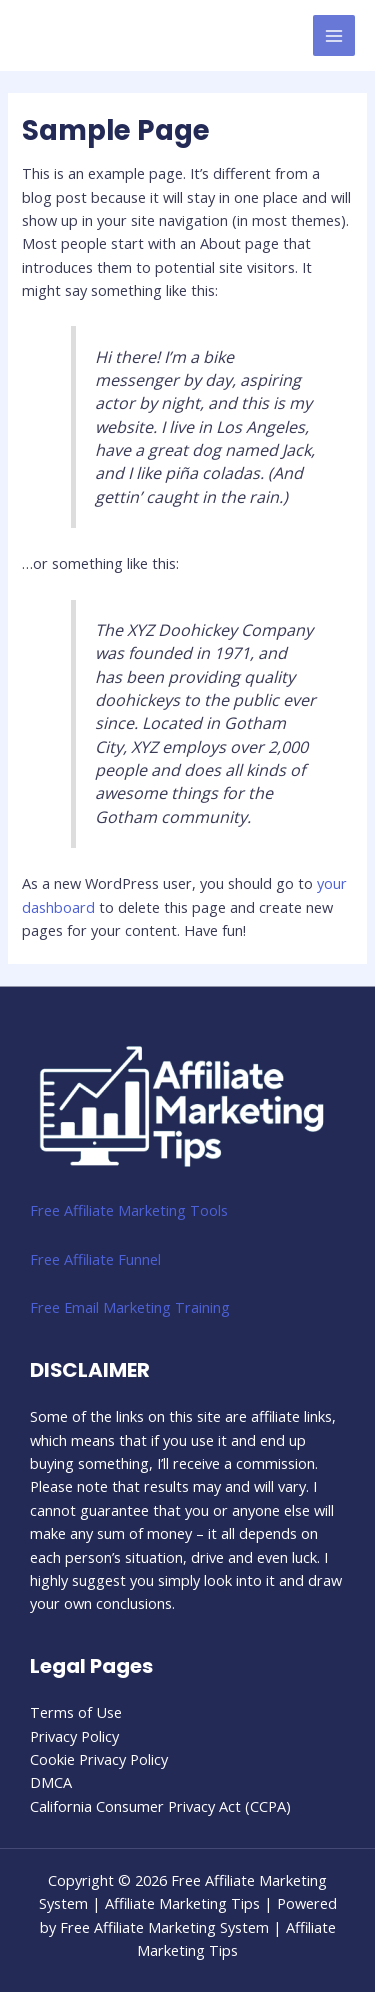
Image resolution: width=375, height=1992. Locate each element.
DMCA (51, 1782)
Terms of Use (76, 1712)
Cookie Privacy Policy (99, 1759)
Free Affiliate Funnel (95, 1259)
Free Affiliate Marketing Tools (129, 1210)
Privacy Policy (74, 1736)
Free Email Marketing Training (130, 1307)
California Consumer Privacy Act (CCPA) (160, 1806)
